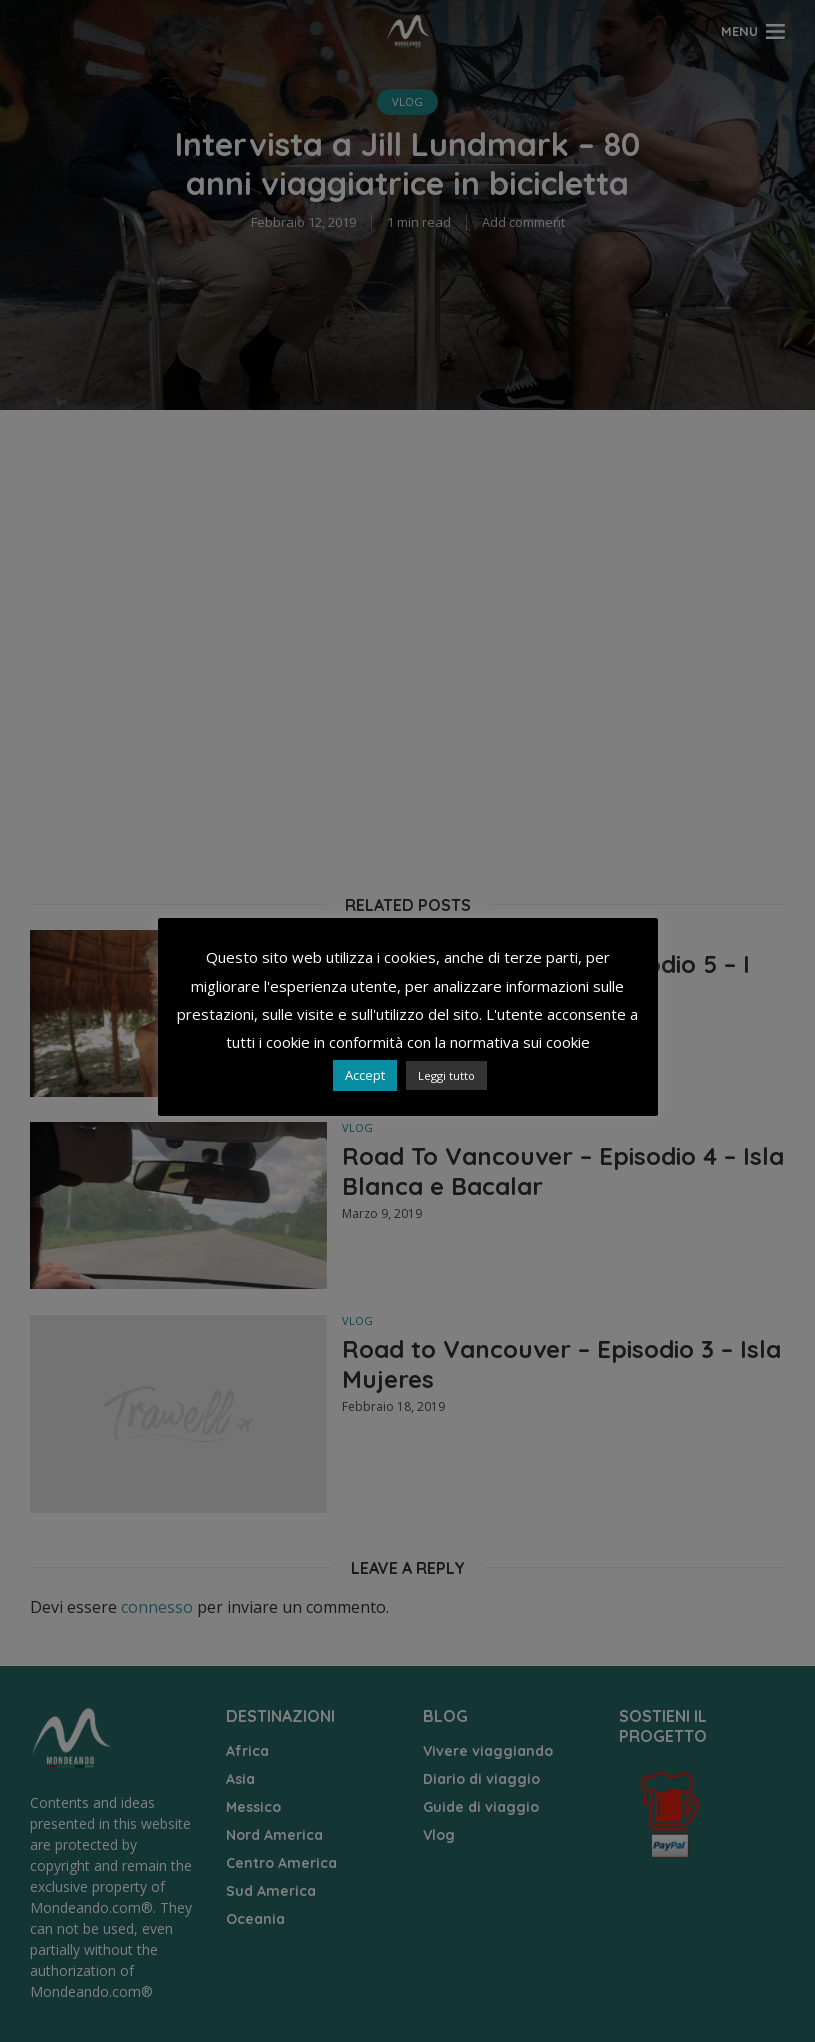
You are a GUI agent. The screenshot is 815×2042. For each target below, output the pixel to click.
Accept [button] (365, 1075)
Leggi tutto (446, 1075)
